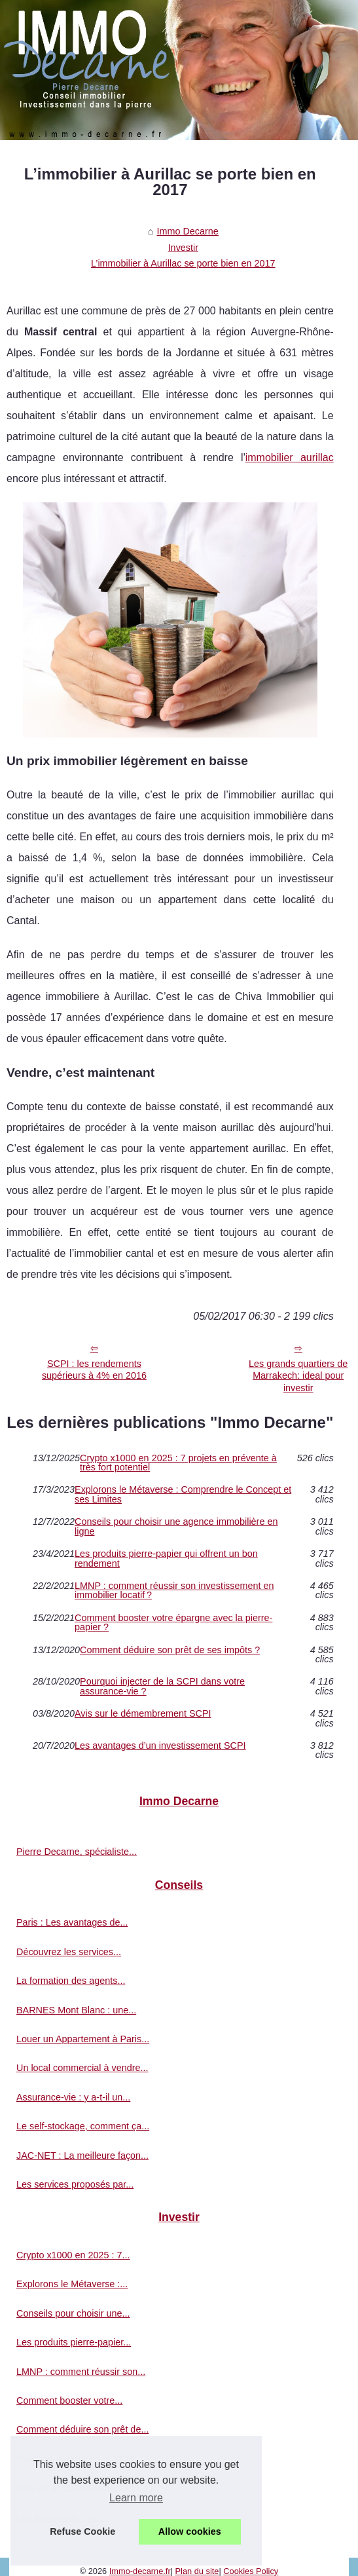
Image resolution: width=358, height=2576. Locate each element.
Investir (183, 247)
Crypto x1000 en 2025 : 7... (73, 2255)
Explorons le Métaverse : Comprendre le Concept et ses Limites (183, 1494)
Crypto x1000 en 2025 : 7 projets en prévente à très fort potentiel (178, 1462)
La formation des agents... (70, 1980)
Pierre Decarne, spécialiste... (76, 1851)
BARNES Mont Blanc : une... (76, 2010)
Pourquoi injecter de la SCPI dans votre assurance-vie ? (162, 1686)
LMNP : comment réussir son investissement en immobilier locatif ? (174, 1590)
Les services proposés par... (75, 2184)
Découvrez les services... (68, 1952)
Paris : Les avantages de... (72, 1922)
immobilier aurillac (289, 457)
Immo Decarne (187, 231)
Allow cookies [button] (189, 2531)
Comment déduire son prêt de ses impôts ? (170, 1650)
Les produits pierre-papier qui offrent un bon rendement (166, 1558)
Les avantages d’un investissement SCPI (160, 1746)
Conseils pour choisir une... (73, 2313)
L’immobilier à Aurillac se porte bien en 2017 (183, 263)
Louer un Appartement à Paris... (82, 2039)
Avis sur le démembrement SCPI (143, 1714)
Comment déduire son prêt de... (82, 2429)
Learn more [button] (136, 2497)
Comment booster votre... (69, 2400)
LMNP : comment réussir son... (80, 2371)
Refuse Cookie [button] (82, 2531)
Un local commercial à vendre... (82, 2068)
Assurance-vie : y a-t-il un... (73, 2097)
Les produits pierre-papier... (73, 2342)
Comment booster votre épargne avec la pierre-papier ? (173, 1622)
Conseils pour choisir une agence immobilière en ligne (176, 1526)
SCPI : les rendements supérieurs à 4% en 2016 (94, 1369)
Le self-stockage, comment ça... (82, 2126)
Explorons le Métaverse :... (72, 2284)
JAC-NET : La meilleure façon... (82, 2155)
